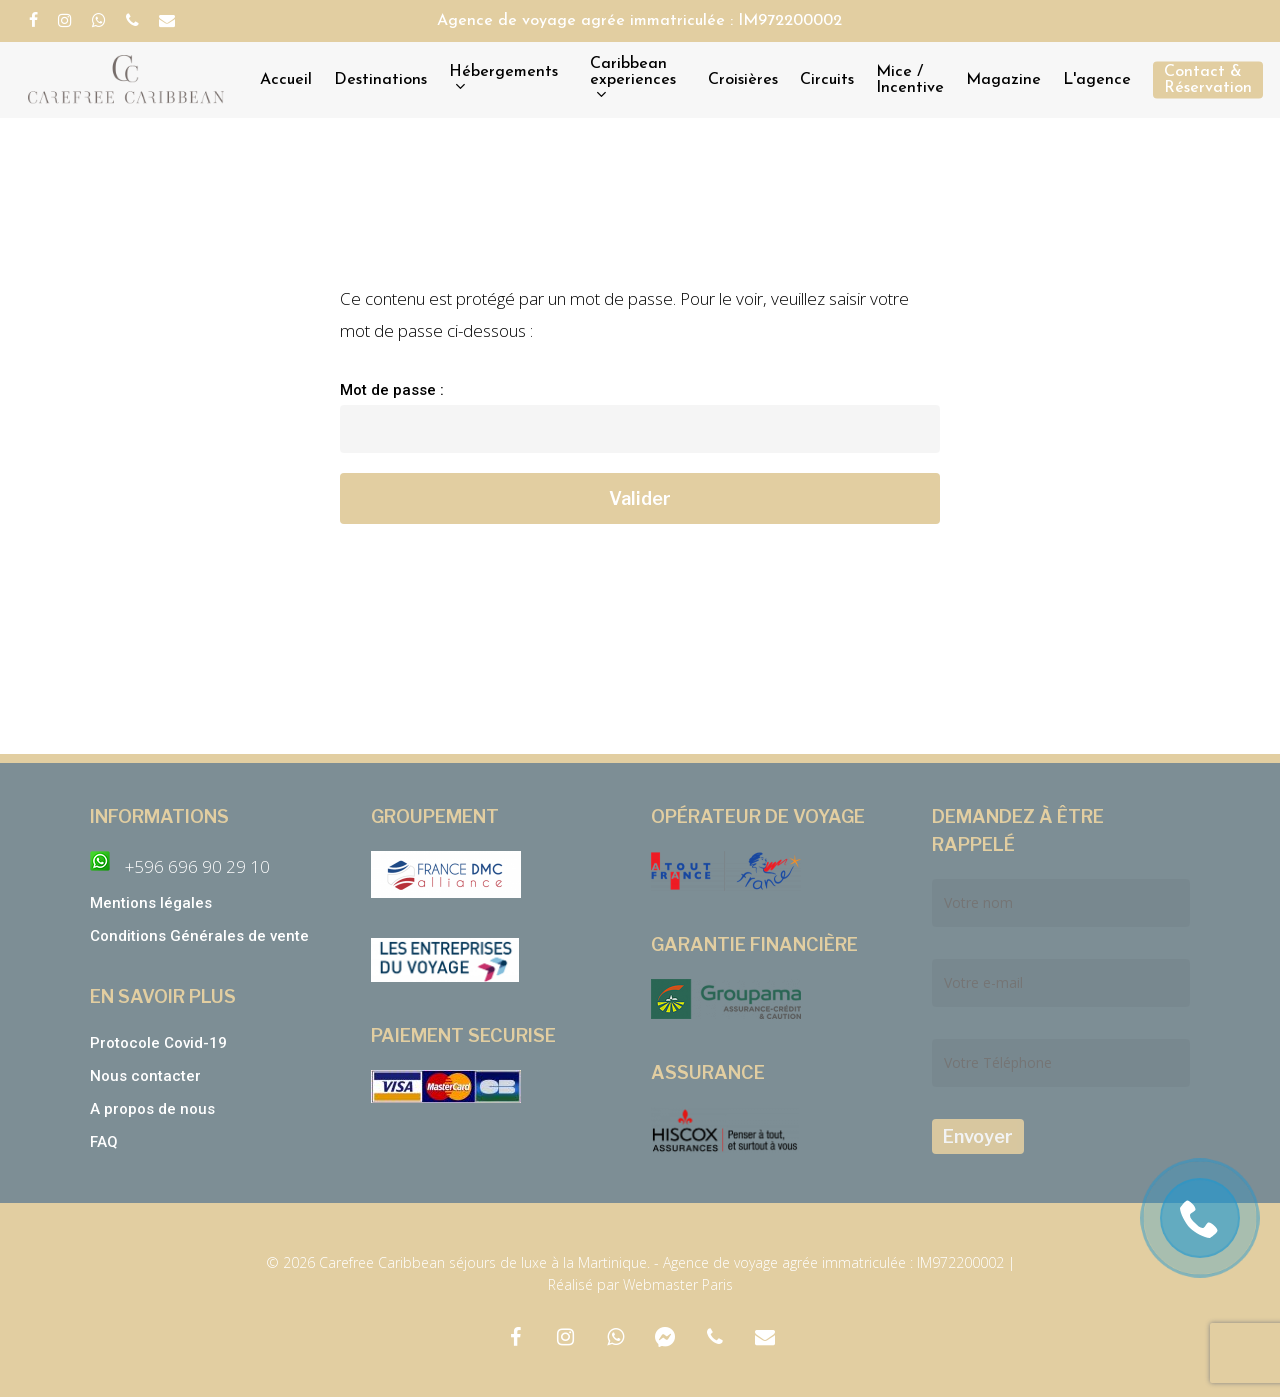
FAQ (104, 1142)
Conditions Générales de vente (201, 936)
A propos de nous (152, 1109)
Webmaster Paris (678, 1284)
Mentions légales (151, 903)
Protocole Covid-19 (158, 1043)
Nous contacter (145, 1076)
